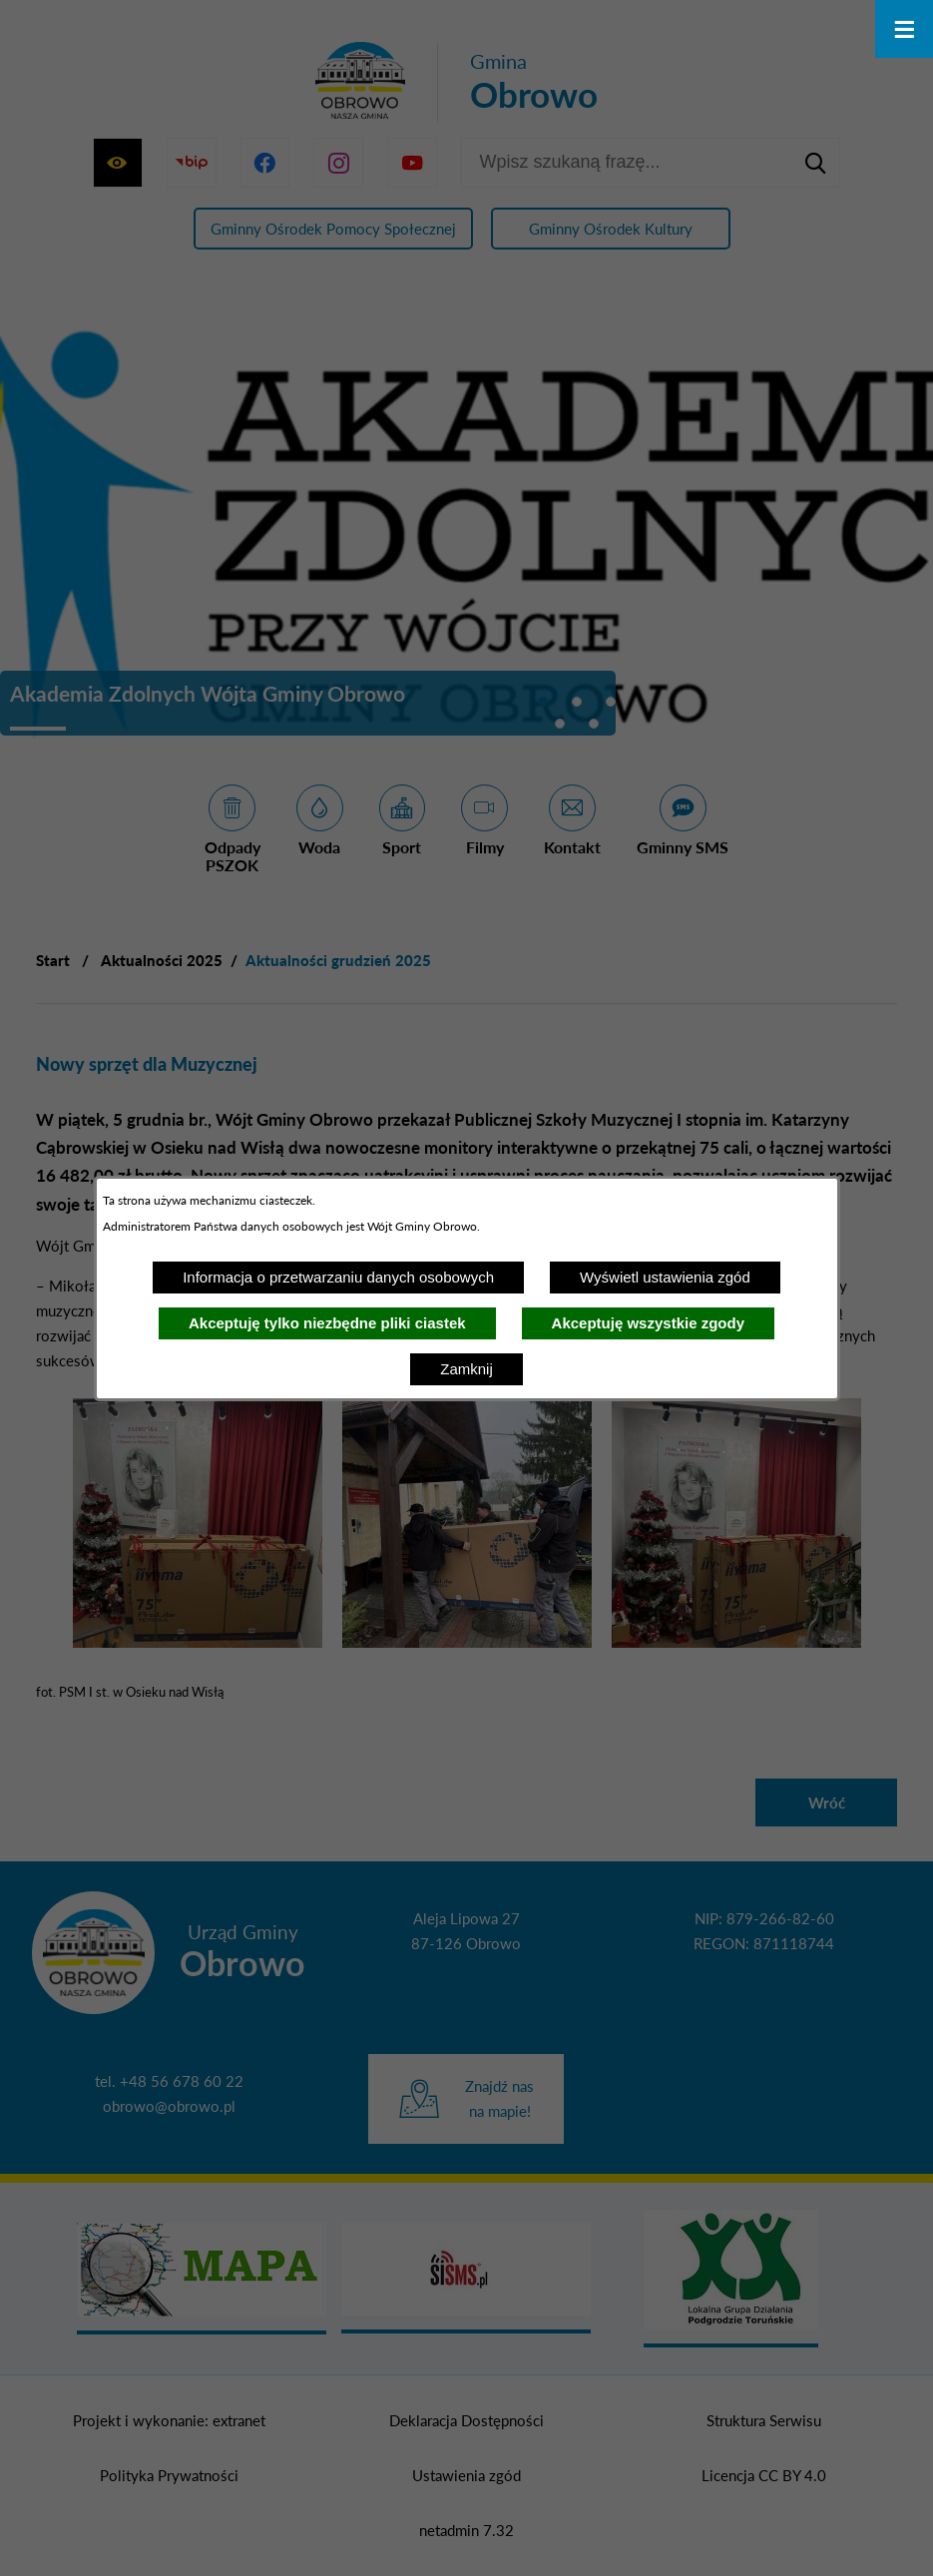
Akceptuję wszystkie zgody (648, 1322)
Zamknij (466, 1368)
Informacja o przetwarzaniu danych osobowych (338, 1277)
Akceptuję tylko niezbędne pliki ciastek (327, 1322)
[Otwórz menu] (904, 29)
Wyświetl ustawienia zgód (665, 1277)
